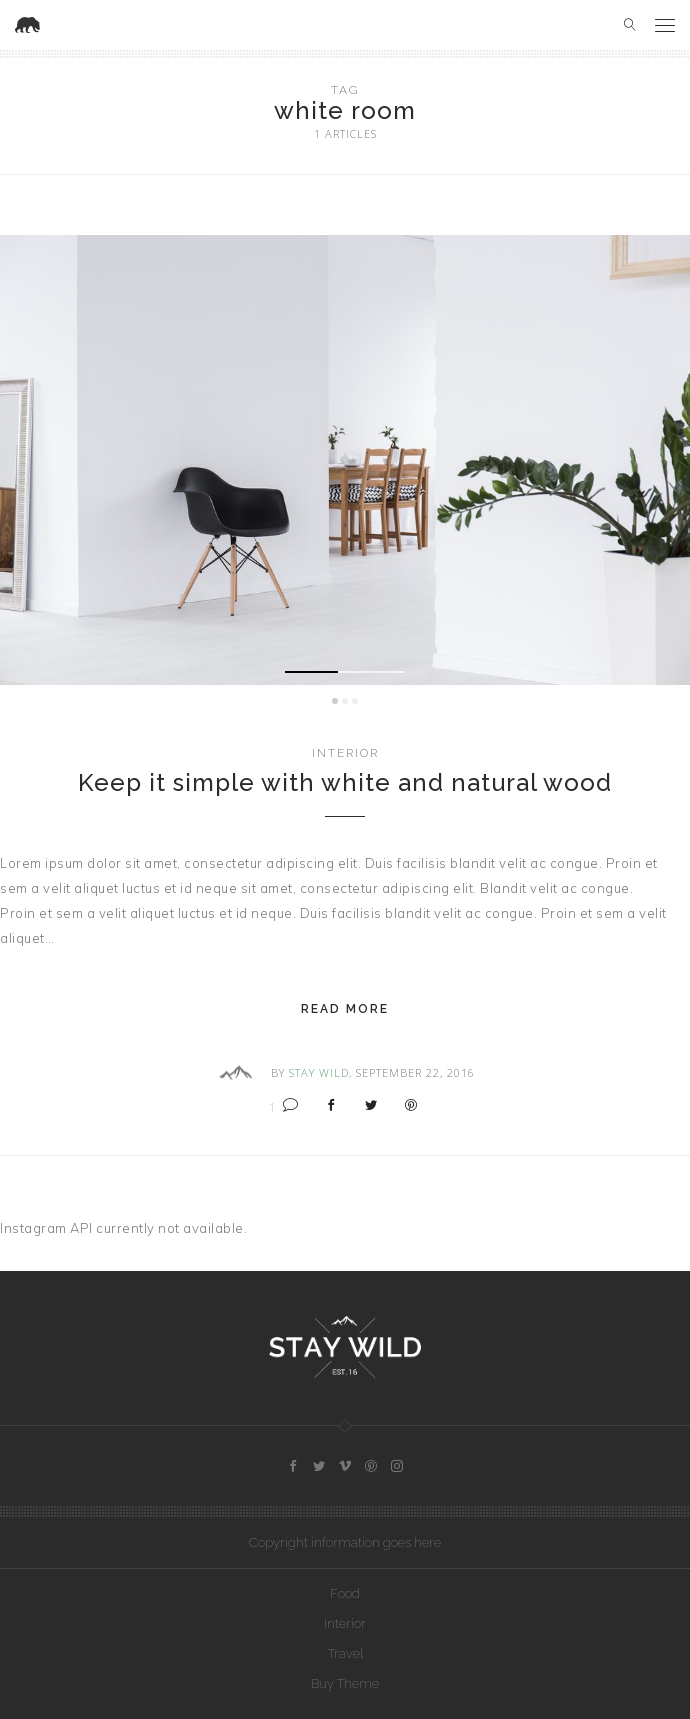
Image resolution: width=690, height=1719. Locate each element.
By (278, 1072)
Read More (345, 1009)
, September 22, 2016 (412, 1072)
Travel (345, 1653)
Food (345, 1593)
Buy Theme (345, 1683)
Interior (345, 753)
